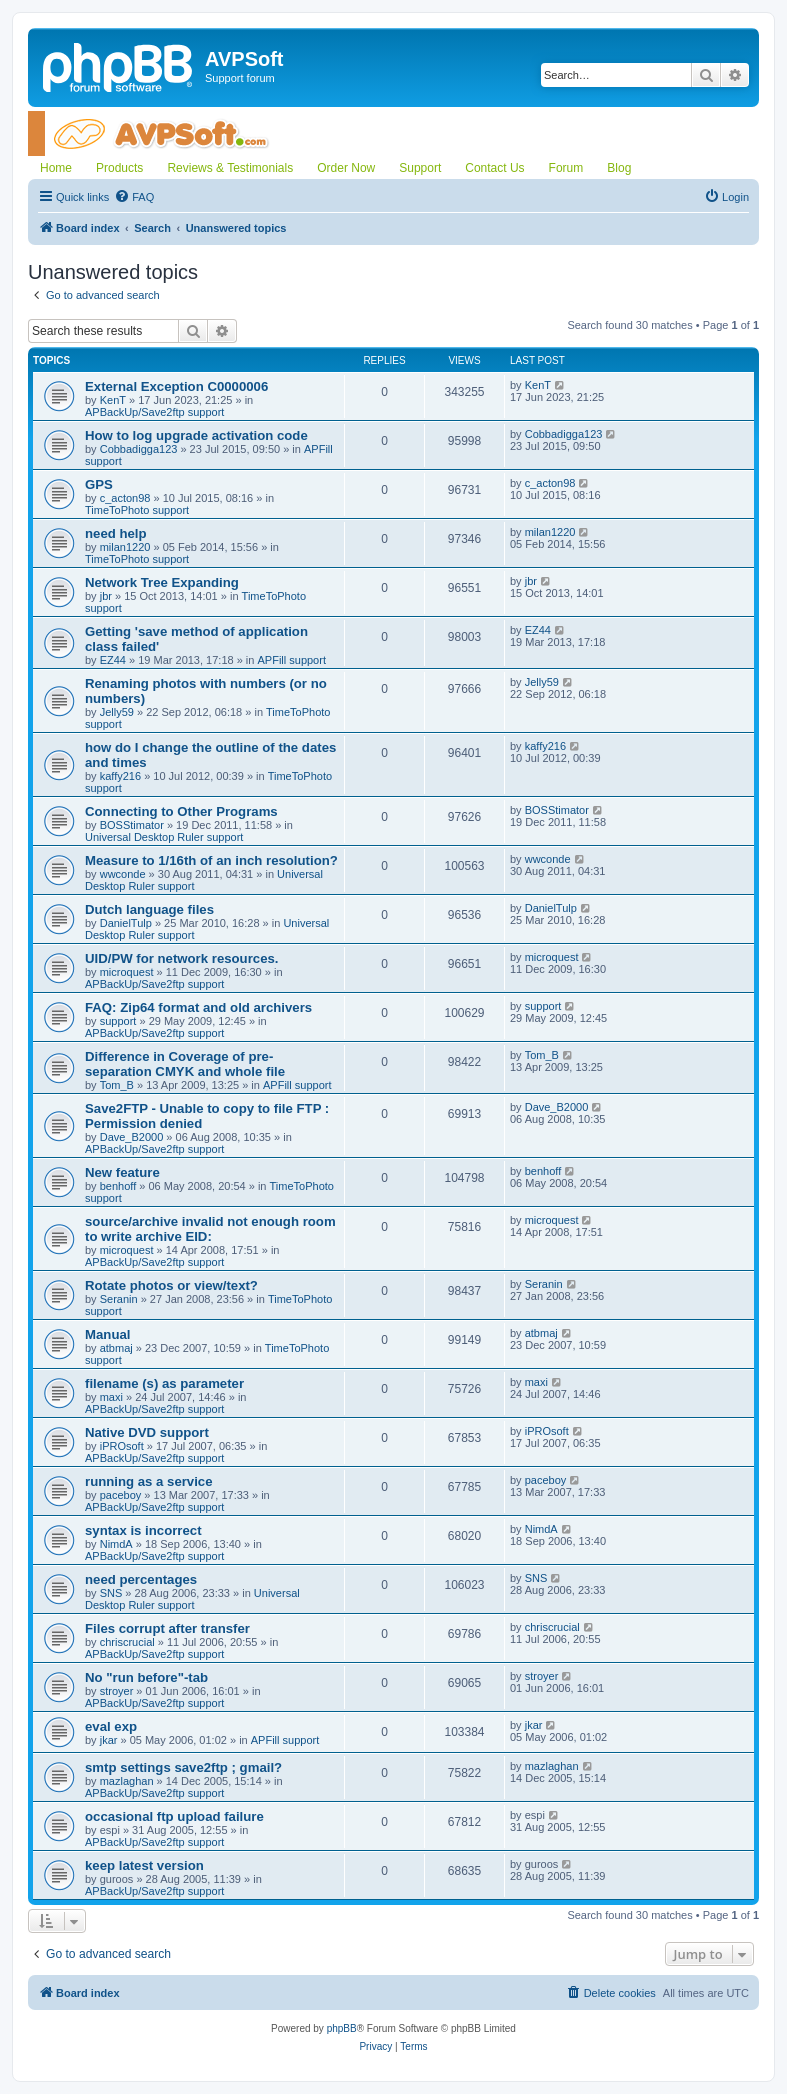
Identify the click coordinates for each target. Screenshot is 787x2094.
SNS (111, 1593)
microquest (127, 972)
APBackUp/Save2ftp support (154, 412)
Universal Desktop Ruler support (164, 837)
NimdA (116, 1544)
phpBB (342, 2028)
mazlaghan (127, 1781)
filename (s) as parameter (164, 1383)
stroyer (117, 1691)
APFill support (291, 660)
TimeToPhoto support (137, 510)
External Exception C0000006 (176, 386)
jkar (109, 1740)
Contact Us (494, 168)
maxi (111, 1397)
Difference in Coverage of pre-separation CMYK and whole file (185, 1064)
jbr (106, 596)
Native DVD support (147, 1432)
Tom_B (117, 1085)
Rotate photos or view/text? (171, 1285)
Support (420, 168)
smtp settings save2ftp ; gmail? (183, 1767)
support (118, 1021)
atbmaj (116, 1348)
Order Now (346, 168)
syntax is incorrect (143, 1530)
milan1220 (125, 547)
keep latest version (144, 1865)
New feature (122, 1172)
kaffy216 (120, 776)
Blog (619, 168)
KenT (113, 400)
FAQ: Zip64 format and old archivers (198, 1007)
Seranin (119, 1299)
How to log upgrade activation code (196, 435)
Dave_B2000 (132, 1137)
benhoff (118, 1186)
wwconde (123, 874)
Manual (107, 1334)
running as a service (149, 1481)
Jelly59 (117, 712)
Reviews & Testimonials (230, 168)
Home (56, 168)
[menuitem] (134, 197)
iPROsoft (122, 1446)
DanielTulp (126, 923)
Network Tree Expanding (162, 582)
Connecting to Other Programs (181, 811)
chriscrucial (127, 1642)
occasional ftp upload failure (174, 1816)
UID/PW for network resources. (181, 958)
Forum (566, 168)
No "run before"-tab (146, 1677)
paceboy (121, 1495)
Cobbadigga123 (139, 449)
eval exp (111, 1726)
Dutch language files (149, 909)
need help (116, 533)
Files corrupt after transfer (167, 1628)
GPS (99, 484)
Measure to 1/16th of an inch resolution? (211, 860)
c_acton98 (125, 498)
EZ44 (113, 660)
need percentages (141, 1579)
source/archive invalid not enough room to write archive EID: (210, 1229)
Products (119, 168)
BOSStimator (132, 825)
